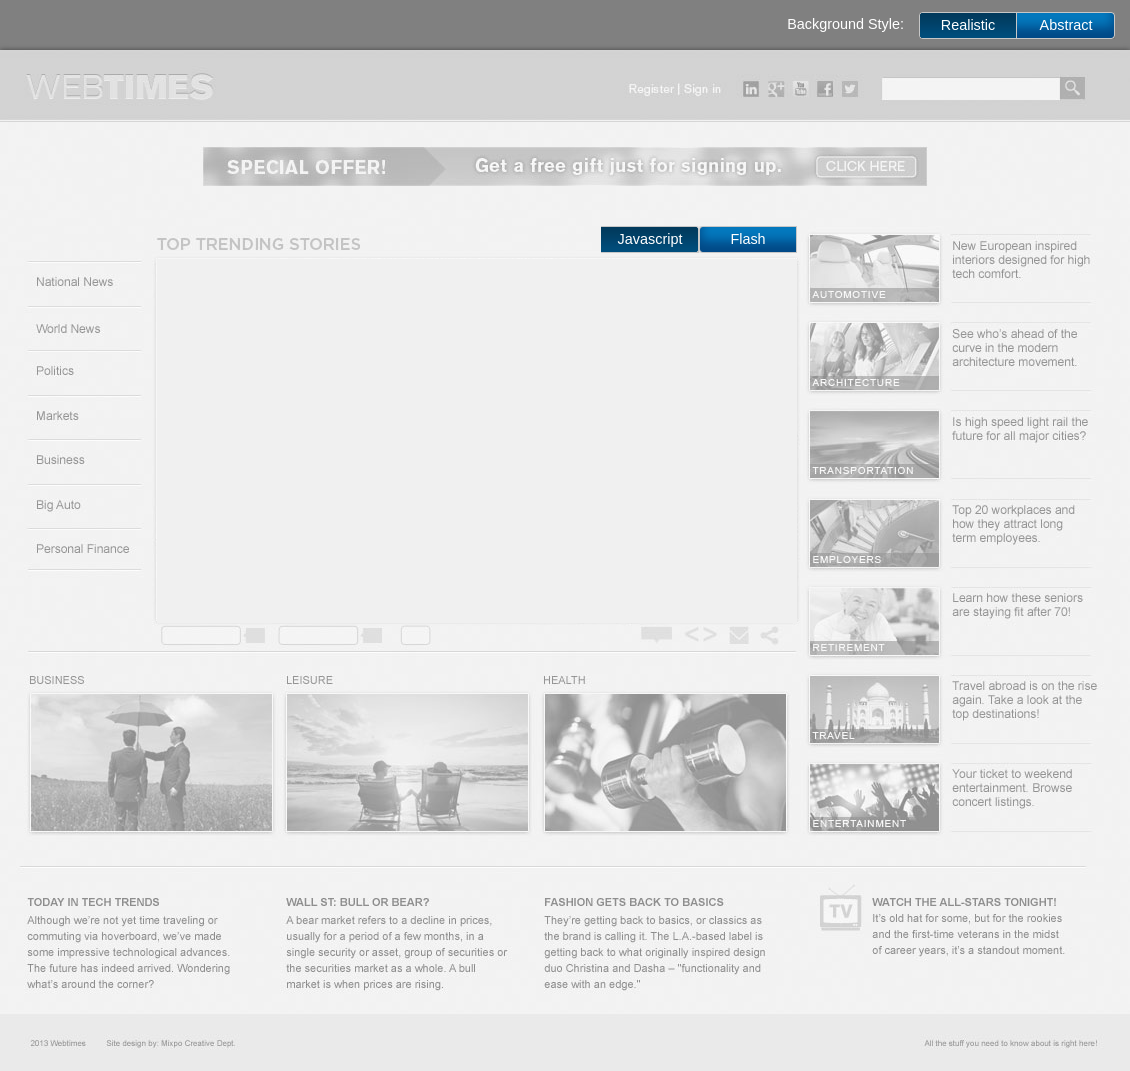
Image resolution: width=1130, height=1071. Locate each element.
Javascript (650, 239)
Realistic (968, 25)
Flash (747, 239)
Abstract (1066, 25)
